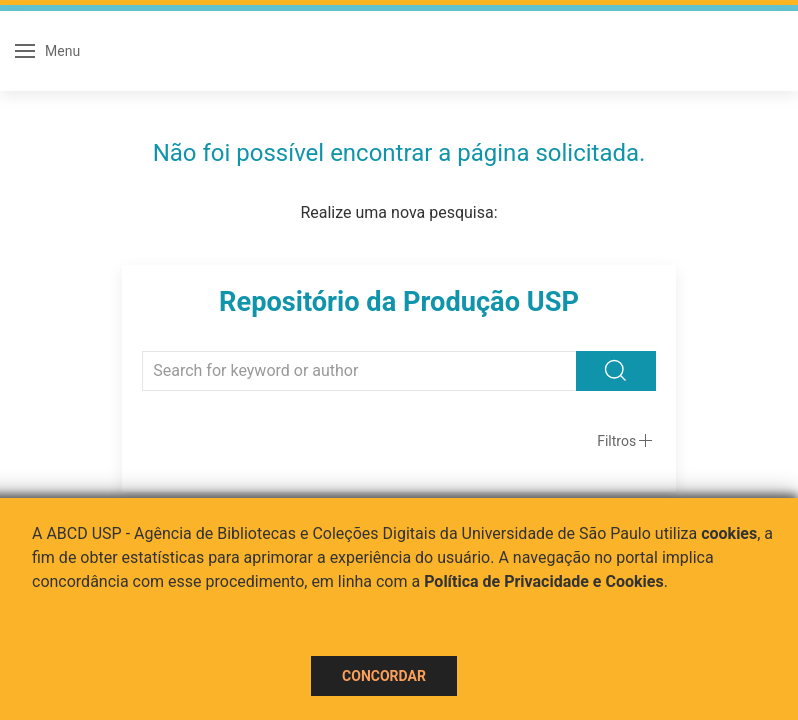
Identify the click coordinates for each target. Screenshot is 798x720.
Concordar (384, 676)
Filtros (616, 441)
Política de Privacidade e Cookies (544, 581)
